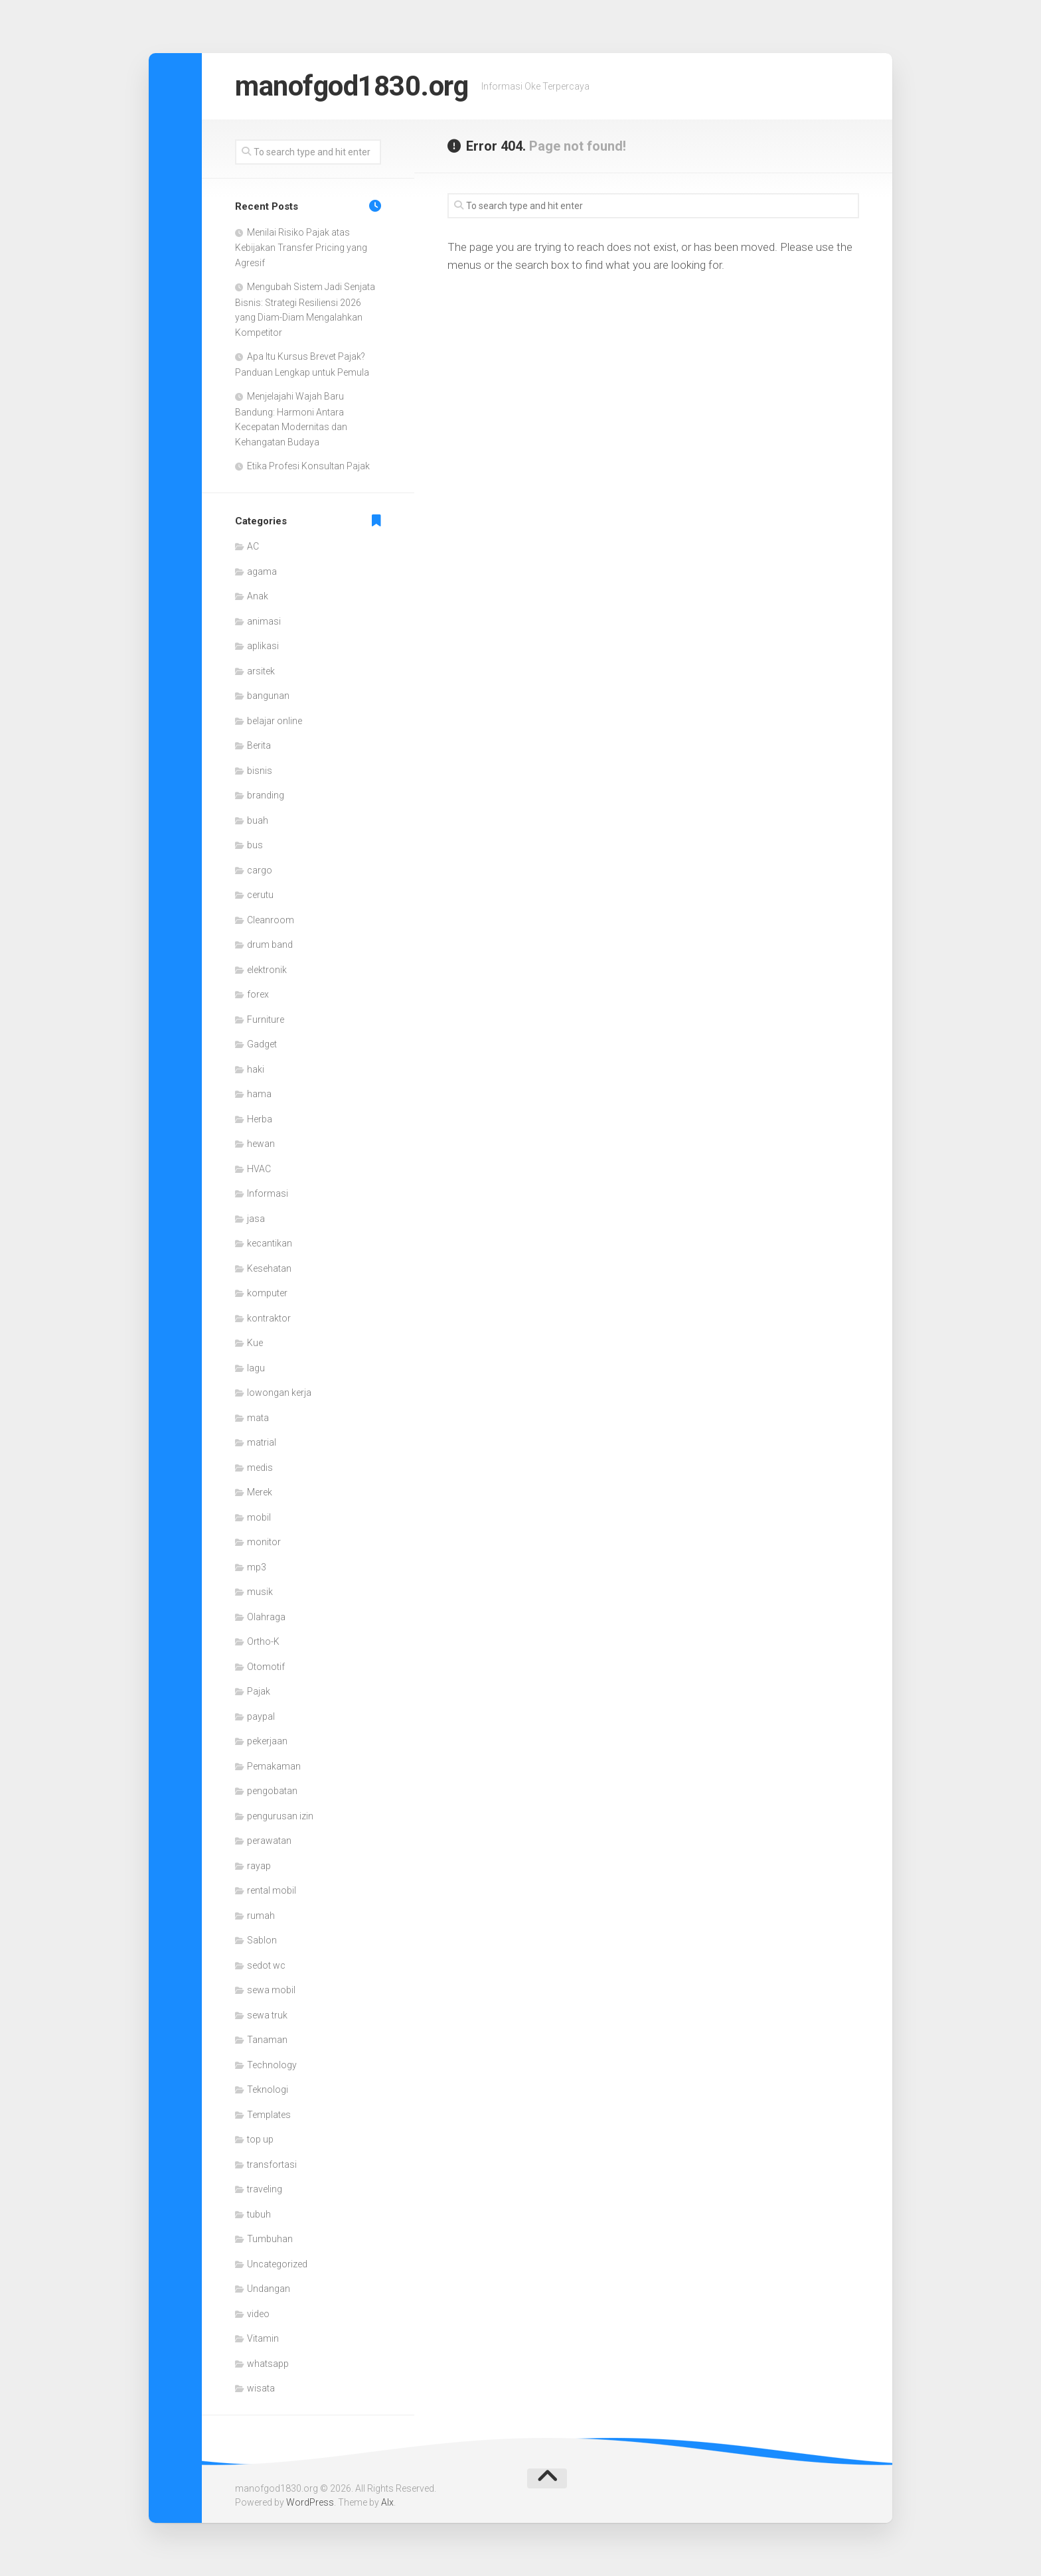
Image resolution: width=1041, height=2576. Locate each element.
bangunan (268, 695)
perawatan (269, 1840)
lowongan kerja (279, 1392)
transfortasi (272, 2164)
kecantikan (269, 1243)
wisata (261, 2388)
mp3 (256, 1567)
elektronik (267, 969)
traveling (264, 2189)
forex (258, 994)
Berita (259, 745)
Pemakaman (274, 1766)
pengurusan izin (280, 1816)
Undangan (268, 2288)
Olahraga (266, 1617)
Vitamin (263, 2338)
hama (259, 1094)
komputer (267, 1293)
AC (253, 546)
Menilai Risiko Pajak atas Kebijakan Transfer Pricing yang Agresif (301, 247)
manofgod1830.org (351, 86)
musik (260, 1591)
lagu (256, 1368)
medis (260, 1467)
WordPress (310, 2502)
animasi (264, 621)
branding (265, 795)
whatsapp (268, 2363)
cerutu (260, 894)
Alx (387, 2502)
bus (255, 845)
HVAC (259, 1169)
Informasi (267, 1193)
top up (260, 2139)
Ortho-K (263, 1641)
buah (257, 820)
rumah (261, 1915)
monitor (264, 1542)
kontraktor (269, 1318)
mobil (259, 1517)
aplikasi (263, 646)
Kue (255, 1342)
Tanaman (267, 2039)
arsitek (261, 671)
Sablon (262, 1940)
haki (255, 1069)
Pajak (258, 1691)
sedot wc (266, 1965)
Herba (259, 1119)
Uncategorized (277, 2264)
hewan (261, 1143)
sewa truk (267, 2015)
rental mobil (271, 1890)
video (258, 2314)
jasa (256, 1218)
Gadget (262, 1044)
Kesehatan (269, 1268)
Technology (272, 2065)
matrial (261, 1442)
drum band (270, 944)
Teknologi (267, 2089)
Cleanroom (270, 920)
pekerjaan (267, 1741)
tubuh (259, 2214)
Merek (259, 1492)
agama (262, 571)
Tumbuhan (270, 2239)
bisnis (259, 770)
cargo (259, 870)
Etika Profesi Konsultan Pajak (308, 466)
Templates (269, 2114)
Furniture (265, 1019)
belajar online (274, 721)
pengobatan (272, 1790)
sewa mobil (271, 1990)
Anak (257, 596)
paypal (261, 1716)
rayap (259, 1865)
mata (258, 1417)
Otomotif (266, 1666)
